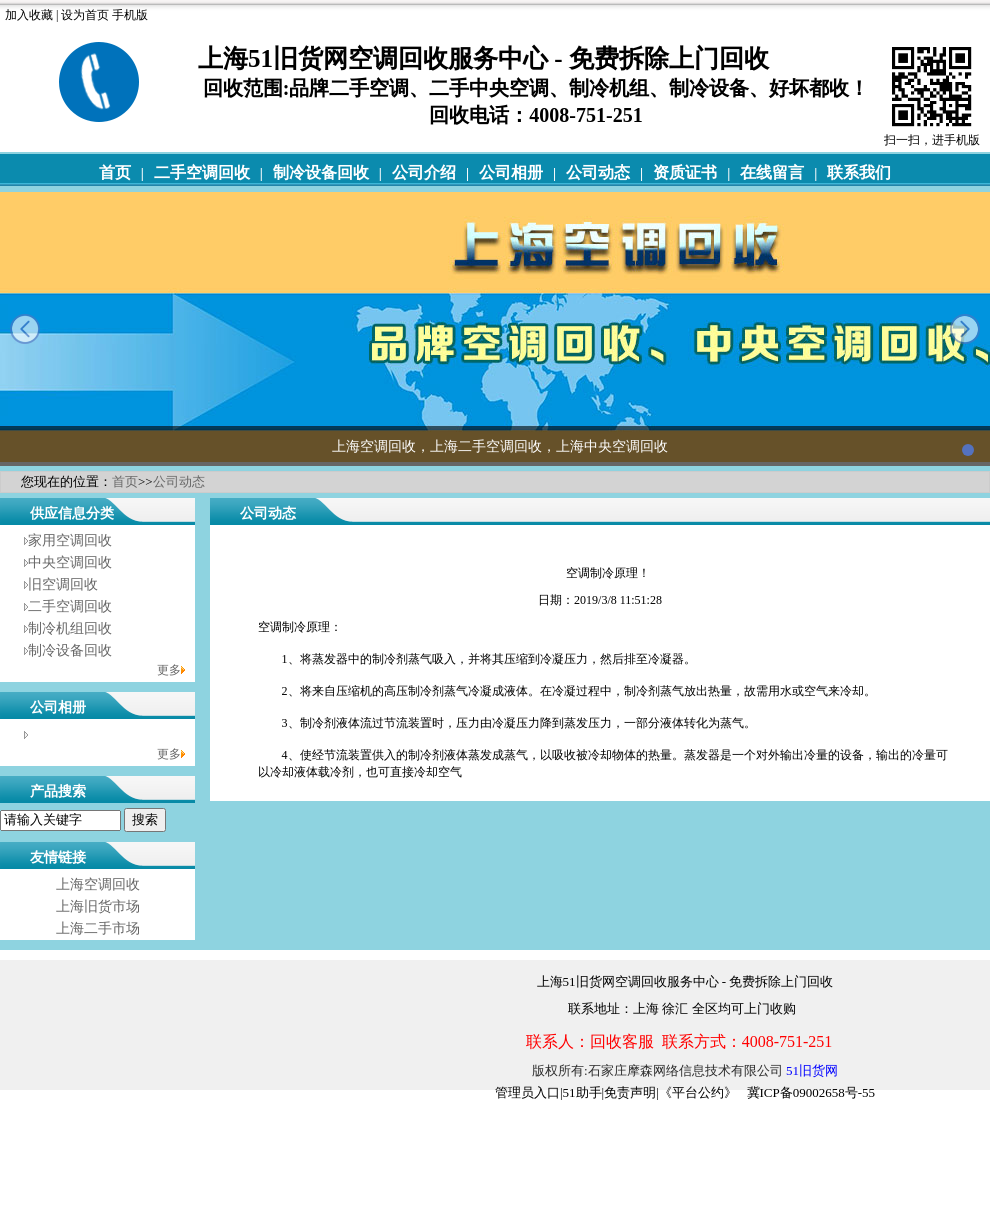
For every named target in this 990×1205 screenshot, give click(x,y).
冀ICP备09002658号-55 (811, 1092)
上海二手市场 (98, 928)
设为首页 (85, 15)
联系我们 (859, 172)
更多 (169, 670)
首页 (115, 172)
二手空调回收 (202, 172)
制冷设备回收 (321, 172)
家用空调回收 (70, 540)
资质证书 (685, 172)
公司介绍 (424, 172)
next (965, 329)
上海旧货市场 (98, 906)
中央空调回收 (70, 562)
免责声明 (630, 1092)
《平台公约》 (698, 1092)
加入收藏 (29, 15)
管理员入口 (527, 1092)
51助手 (582, 1092)
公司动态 (598, 172)
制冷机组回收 (70, 628)
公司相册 (511, 172)
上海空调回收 (98, 884)
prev (25, 329)
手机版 (130, 15)
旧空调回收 (63, 584)
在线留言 (772, 172)
